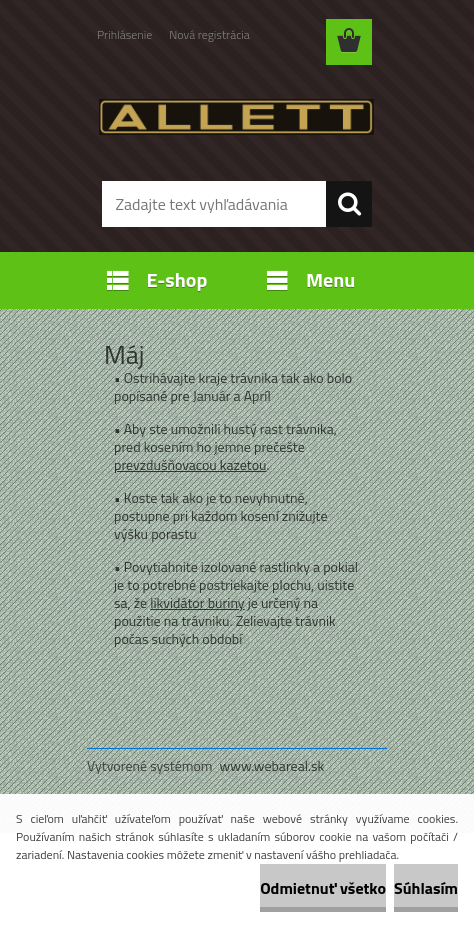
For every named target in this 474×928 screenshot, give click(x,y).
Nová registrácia (209, 34)
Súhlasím (426, 888)
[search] (349, 204)
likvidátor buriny (197, 602)
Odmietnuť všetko (323, 888)
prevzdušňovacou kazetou (190, 464)
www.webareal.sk (272, 765)
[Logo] (236, 117)
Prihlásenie (124, 34)
